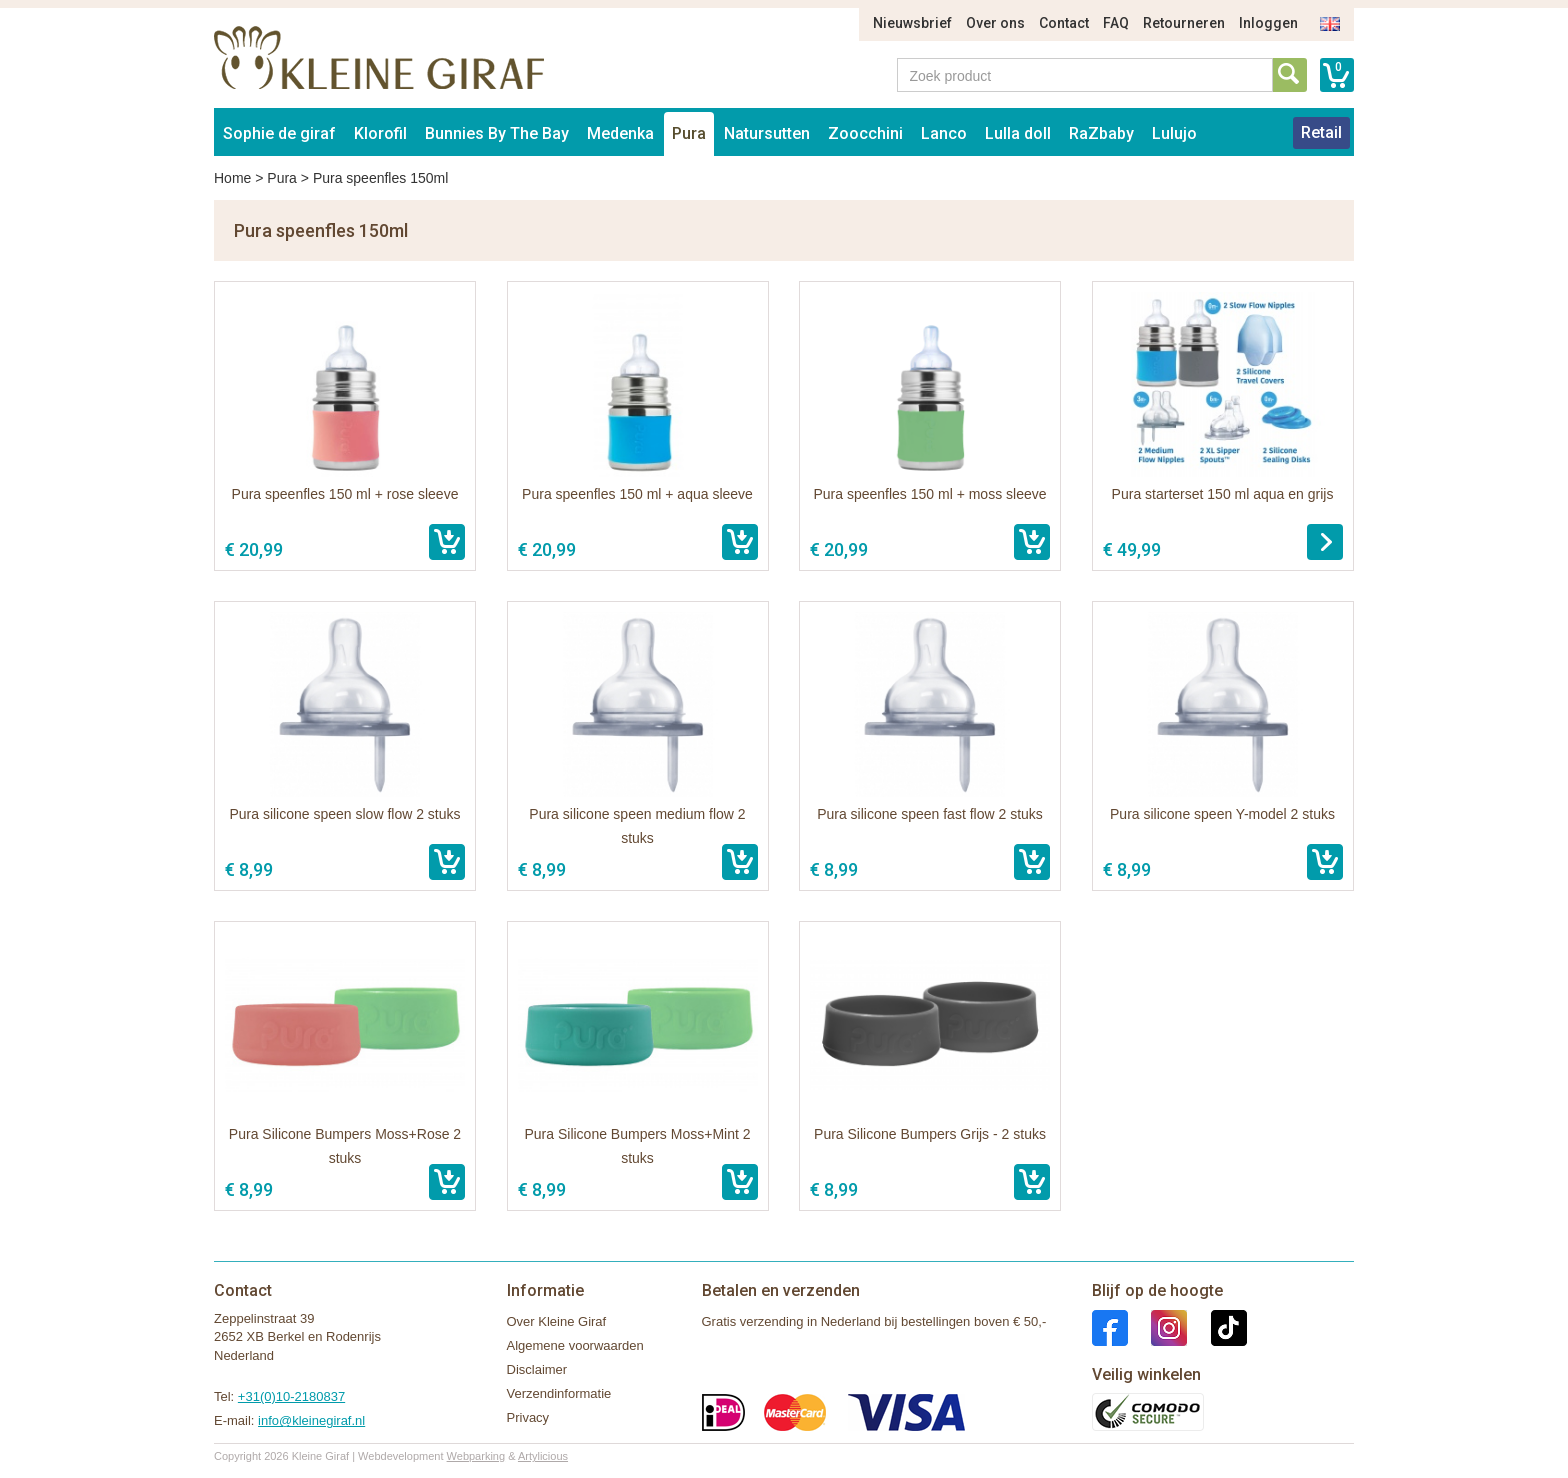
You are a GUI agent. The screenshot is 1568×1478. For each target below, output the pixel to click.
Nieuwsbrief (912, 23)
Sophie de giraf (279, 133)
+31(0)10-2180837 (291, 1396)
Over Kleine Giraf (557, 1321)
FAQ (1116, 23)
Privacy (528, 1417)
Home (232, 178)
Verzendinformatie (559, 1393)
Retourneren (1184, 23)
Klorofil (380, 133)
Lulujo (1174, 133)
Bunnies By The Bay (497, 133)
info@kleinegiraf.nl (311, 1420)
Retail (1321, 132)
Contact (1064, 23)
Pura (689, 133)
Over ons (995, 23)
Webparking (476, 1456)
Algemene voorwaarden (575, 1345)
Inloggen (1268, 23)
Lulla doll (1018, 133)
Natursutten (767, 133)
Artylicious (543, 1456)
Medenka (620, 133)
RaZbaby (1101, 133)
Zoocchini (865, 133)
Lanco (944, 133)
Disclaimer (537, 1369)
